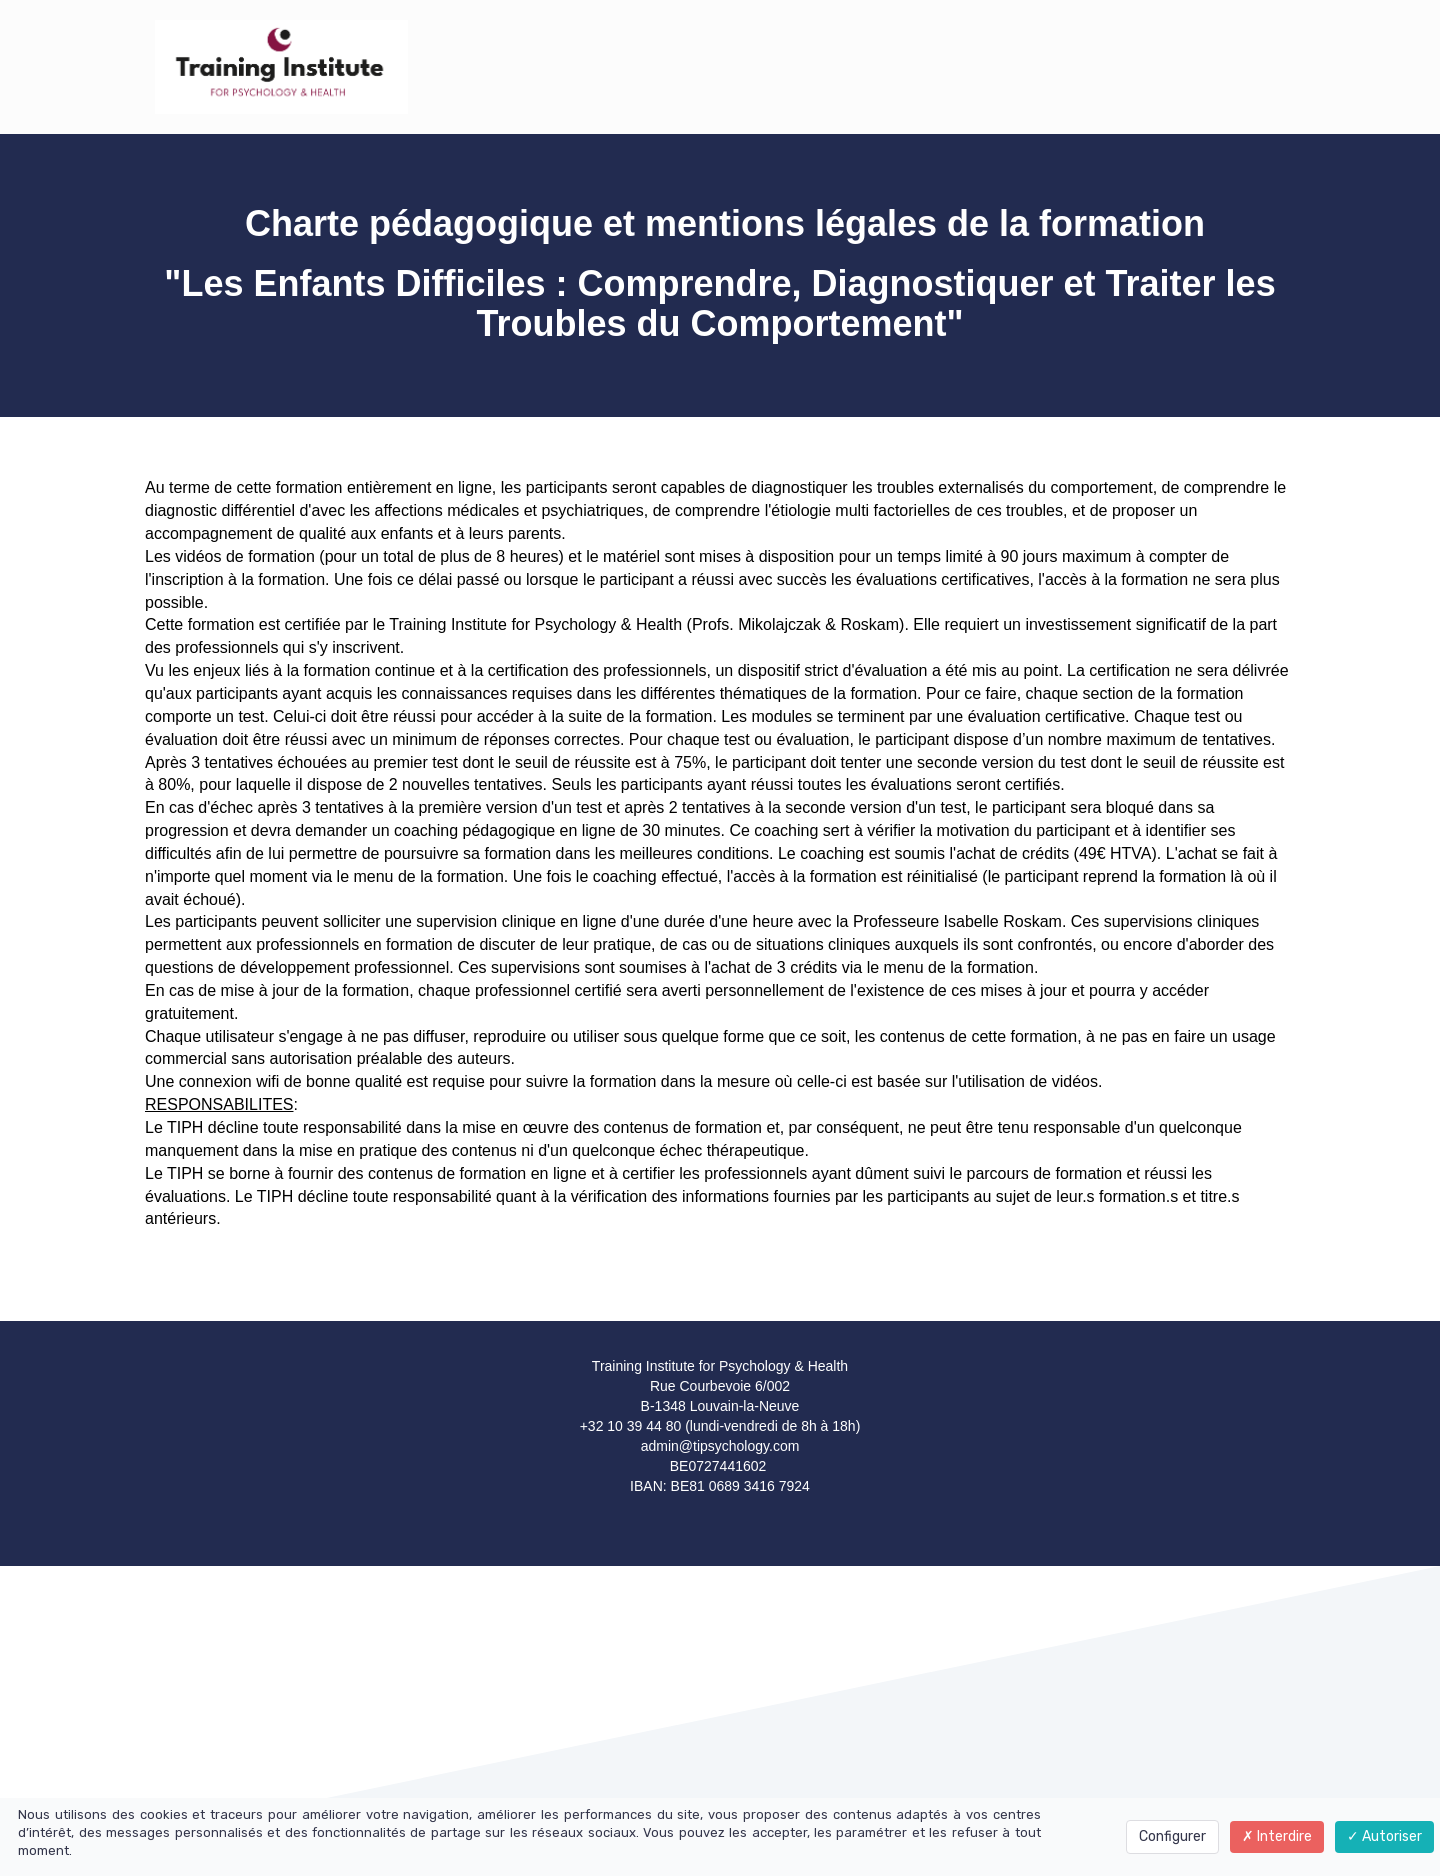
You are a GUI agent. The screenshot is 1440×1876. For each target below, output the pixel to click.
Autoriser (1384, 1836)
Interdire (1277, 1836)
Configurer (1172, 1836)
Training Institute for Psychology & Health (535, 624)
